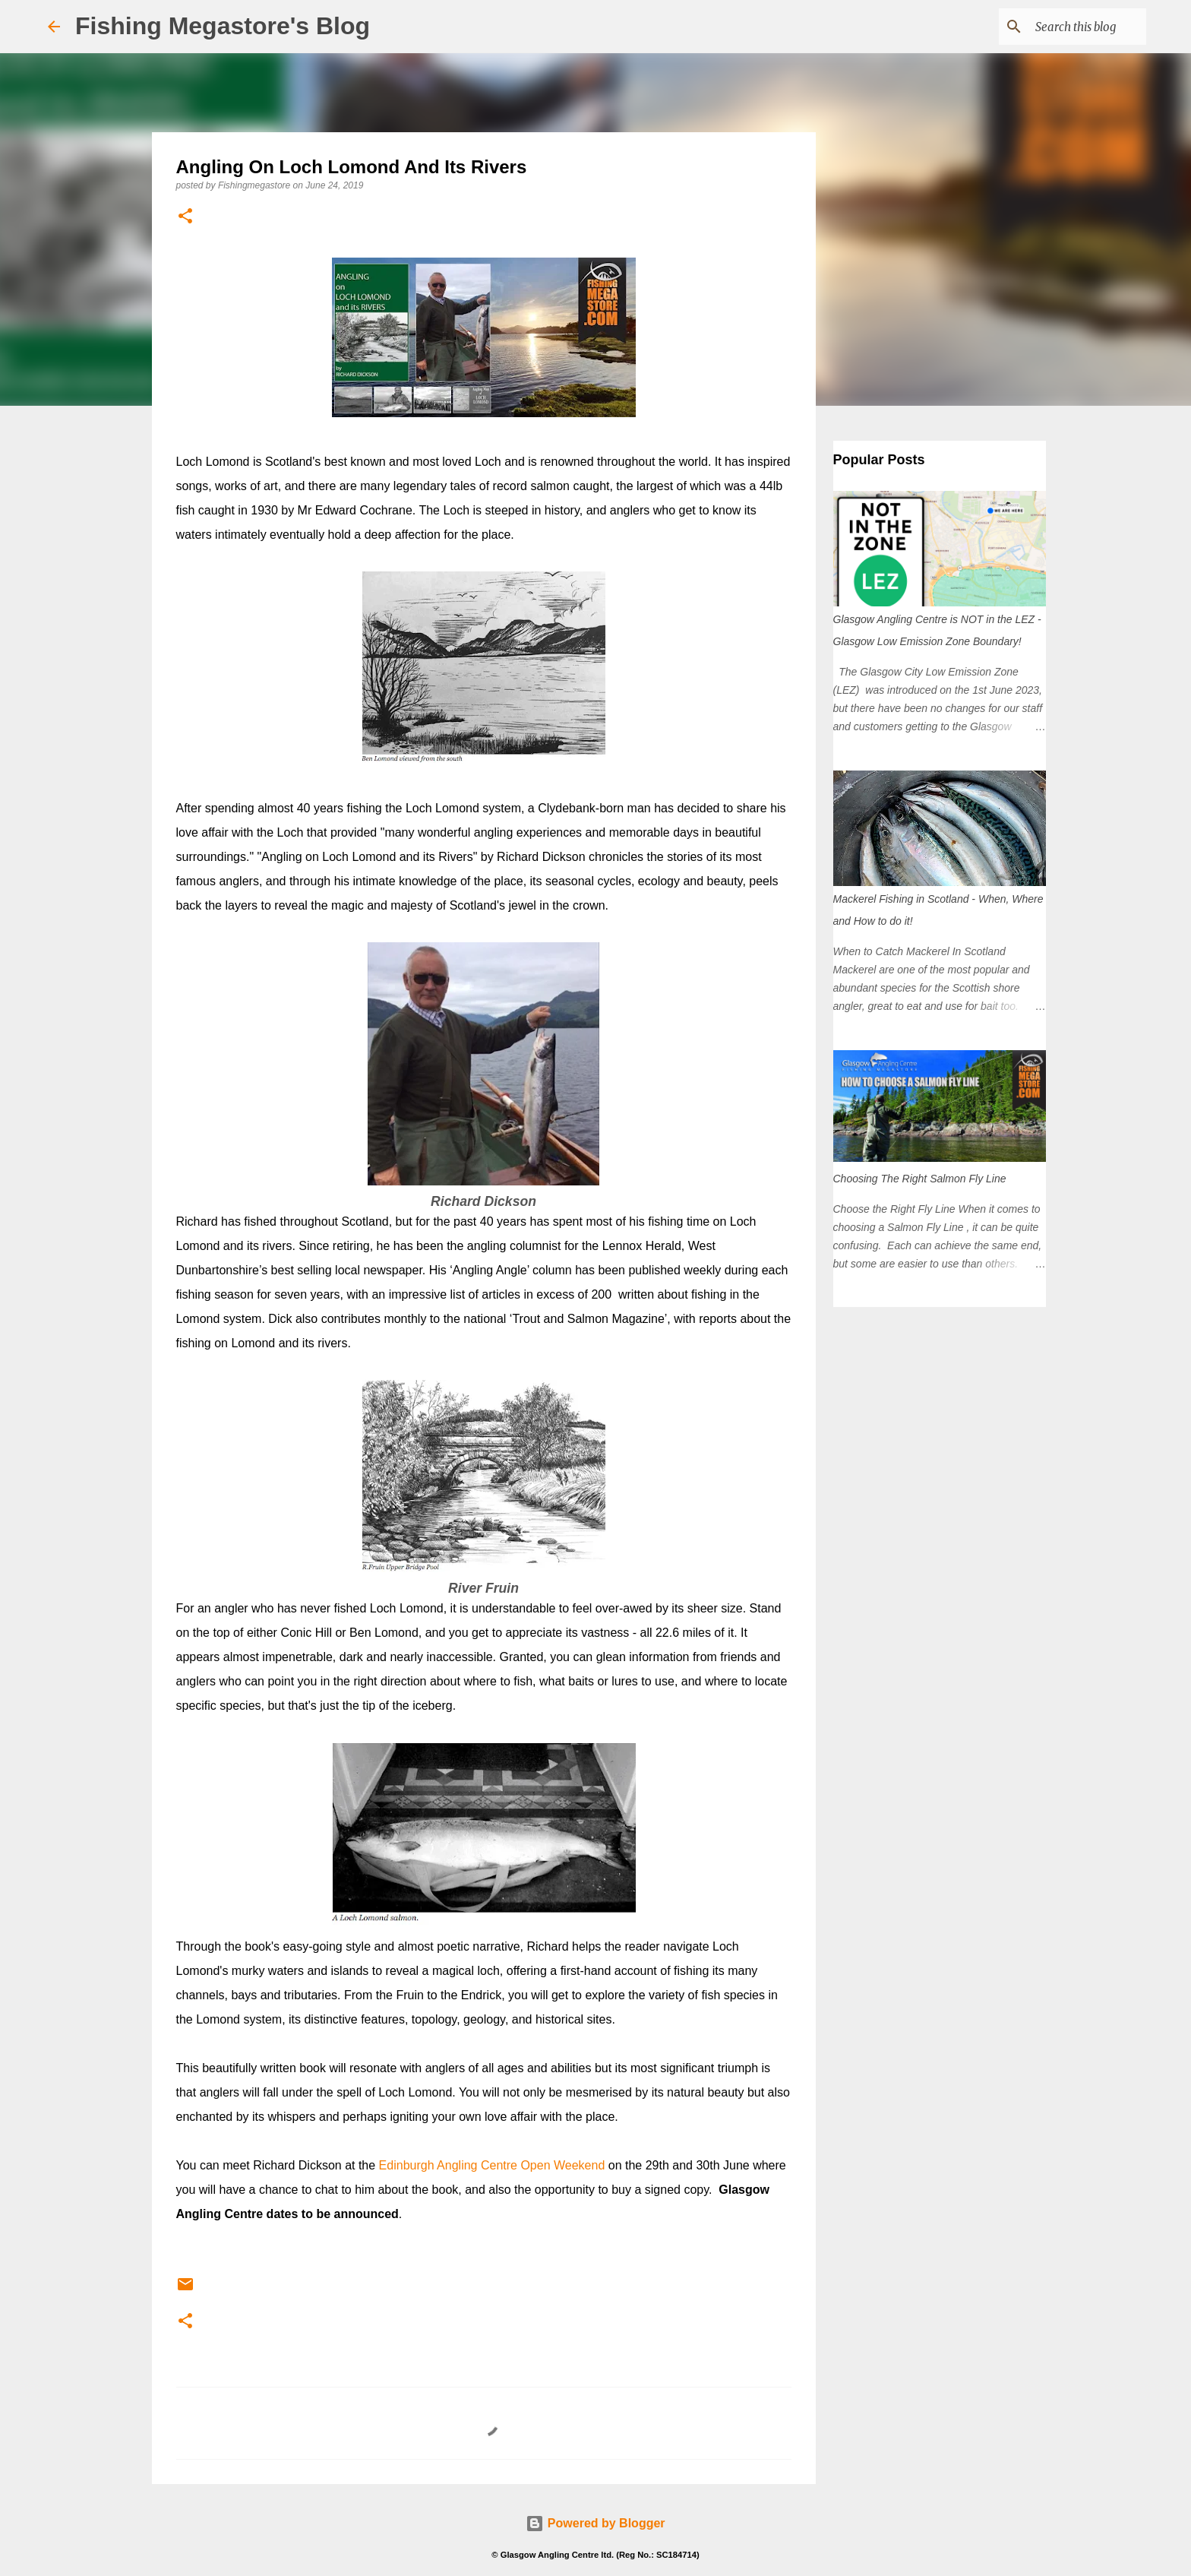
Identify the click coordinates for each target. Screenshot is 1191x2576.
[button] (185, 217)
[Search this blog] (1066, 26)
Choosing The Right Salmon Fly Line (919, 1178)
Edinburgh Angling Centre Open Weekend (492, 2165)
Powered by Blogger (595, 2523)
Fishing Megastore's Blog (222, 26)
